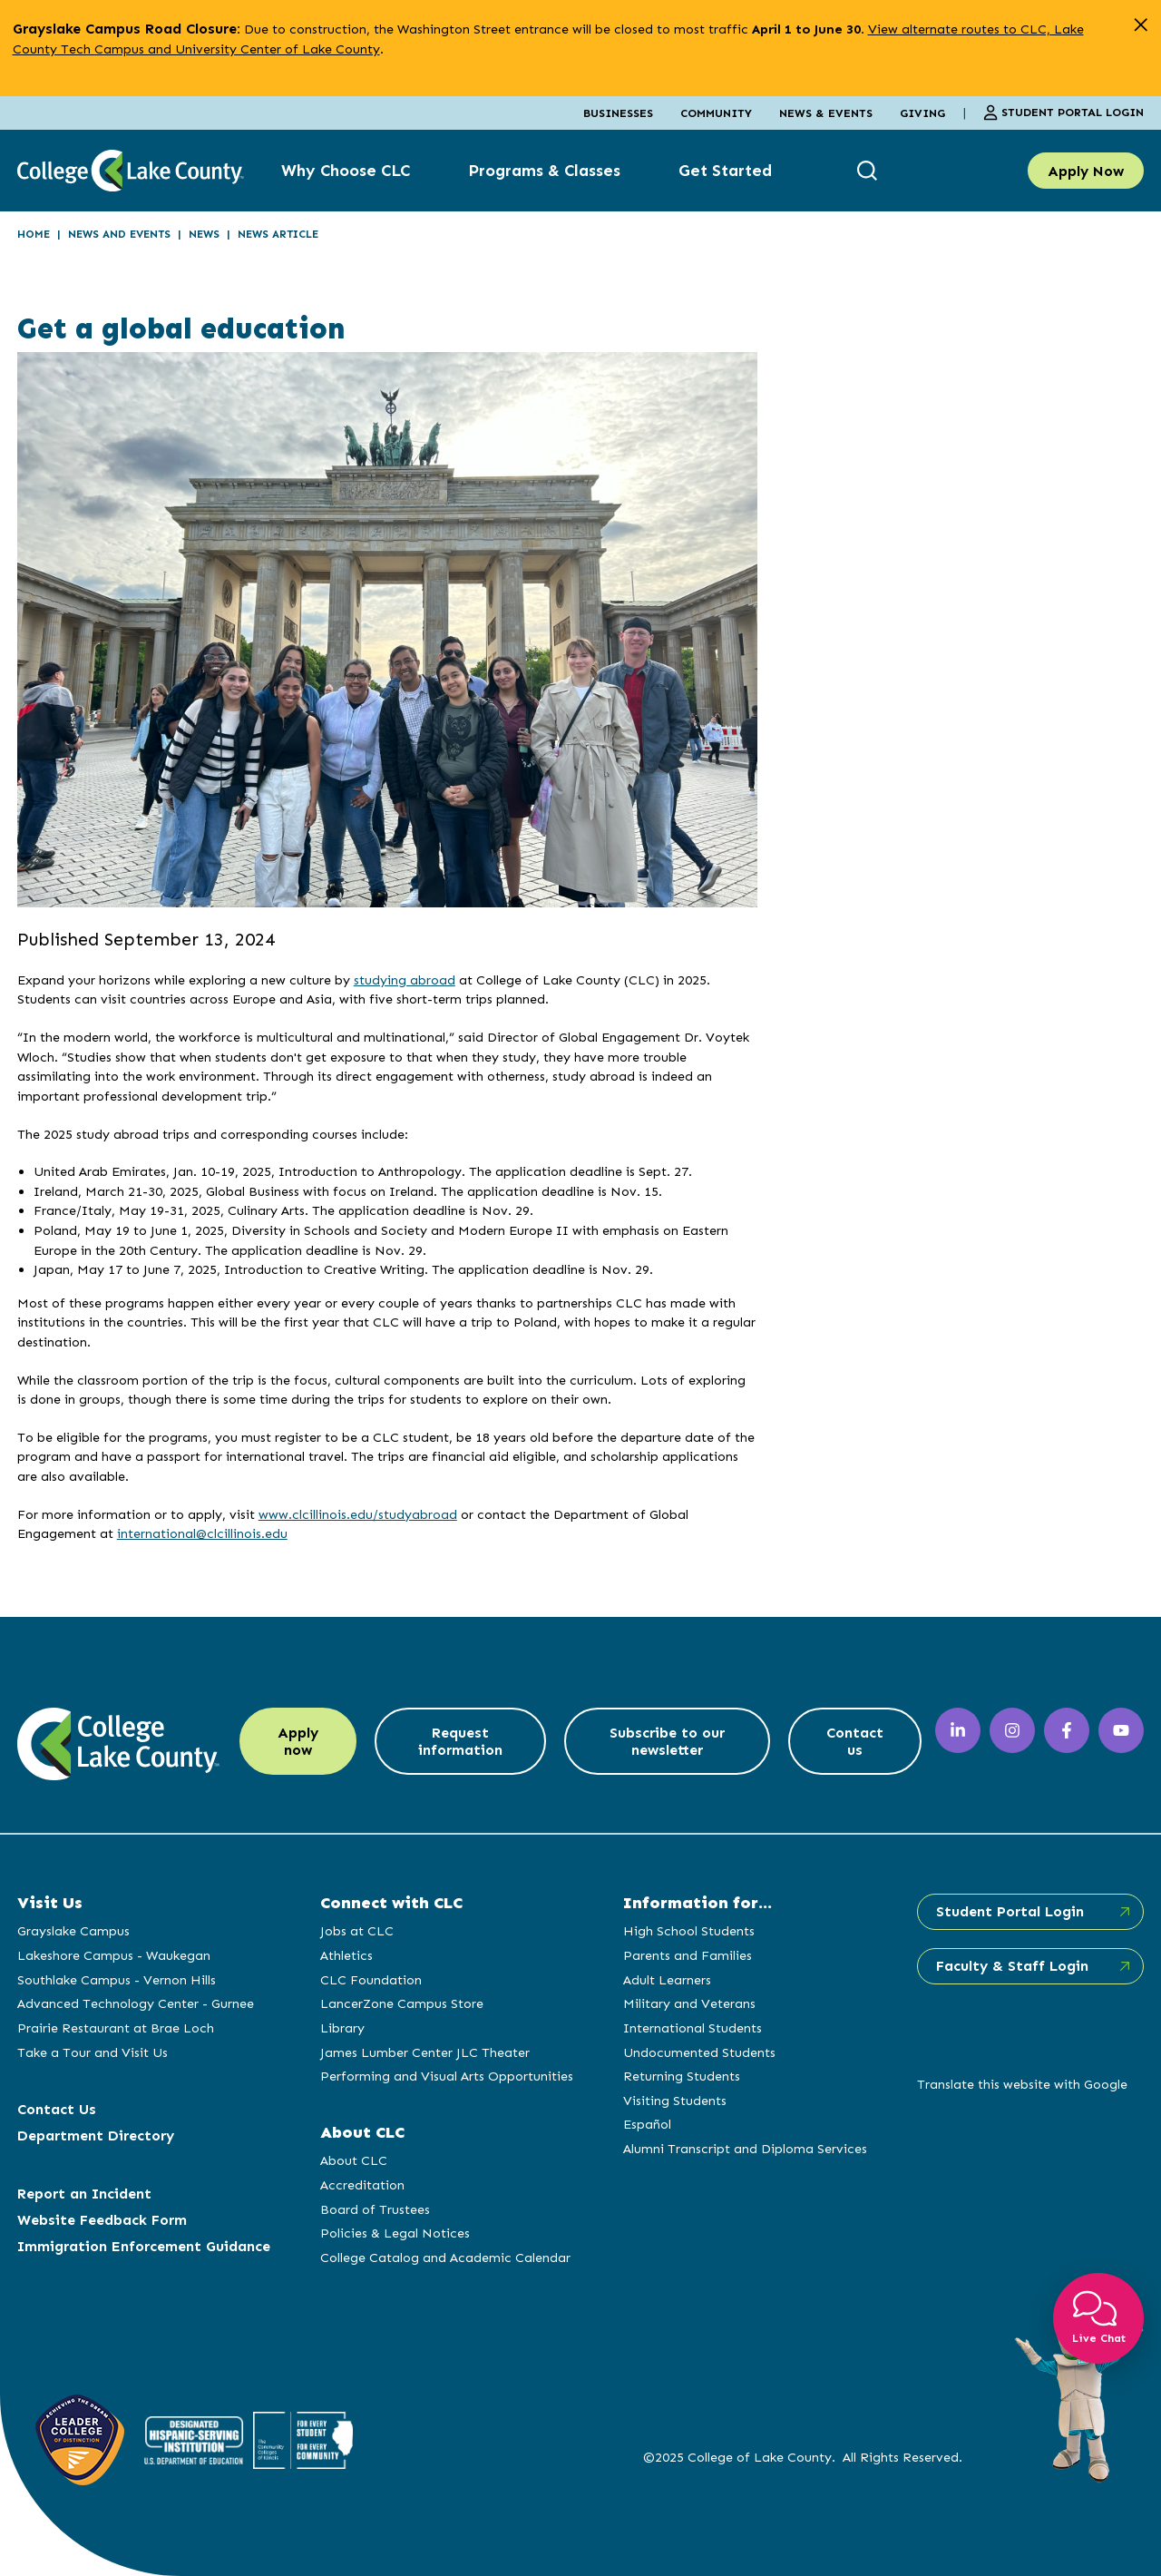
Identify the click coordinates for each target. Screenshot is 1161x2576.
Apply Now (1086, 171)
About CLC (353, 2160)
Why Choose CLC (345, 171)
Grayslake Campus (73, 1931)
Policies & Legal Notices (395, 2233)
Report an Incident (84, 2193)
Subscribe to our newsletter (667, 1741)
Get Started (725, 171)
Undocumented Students (699, 2052)
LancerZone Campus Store (401, 2003)
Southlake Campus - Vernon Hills (116, 1980)
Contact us (854, 1741)
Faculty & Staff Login (1012, 1965)
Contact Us (56, 2109)
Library (342, 2028)
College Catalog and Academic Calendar (445, 2257)
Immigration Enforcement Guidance (143, 2246)
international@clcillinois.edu (202, 1533)
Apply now (298, 1741)
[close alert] (1140, 25)
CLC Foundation (371, 1980)
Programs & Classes (544, 171)
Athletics (346, 1955)
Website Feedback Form (102, 2219)
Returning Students (681, 2076)
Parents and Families (687, 1955)
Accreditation (362, 2185)
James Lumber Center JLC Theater (425, 2052)
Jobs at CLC (357, 1931)
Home (33, 234)
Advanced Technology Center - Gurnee (135, 2003)
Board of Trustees (375, 2209)
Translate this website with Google (1022, 2084)
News (204, 234)
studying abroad (404, 980)
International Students (692, 2028)
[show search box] (869, 171)
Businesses (618, 113)
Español (647, 2124)
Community (716, 113)
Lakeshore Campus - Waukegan (113, 1955)
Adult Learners (667, 1980)
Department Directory (95, 2135)
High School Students (689, 1931)
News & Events (826, 113)
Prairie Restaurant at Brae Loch (115, 2028)
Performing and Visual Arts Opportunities (446, 2076)
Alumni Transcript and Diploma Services (745, 2148)
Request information (460, 1741)
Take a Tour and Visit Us (92, 2052)
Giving (922, 113)
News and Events (119, 234)
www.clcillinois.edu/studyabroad (358, 1514)
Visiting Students (675, 2100)
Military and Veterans (689, 2003)
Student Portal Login (1063, 112)
